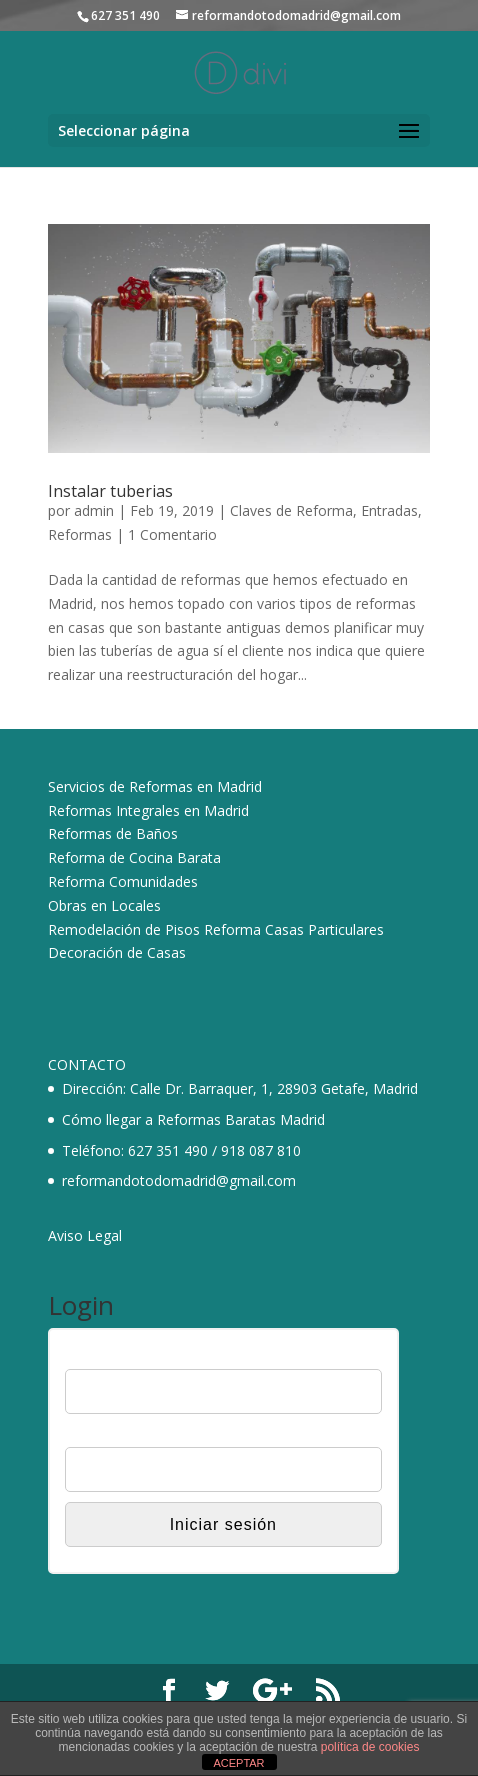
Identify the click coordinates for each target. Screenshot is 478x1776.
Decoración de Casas (117, 952)
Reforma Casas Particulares (294, 929)
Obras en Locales (104, 905)
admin (94, 510)
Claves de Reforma (291, 510)
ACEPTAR (238, 1763)
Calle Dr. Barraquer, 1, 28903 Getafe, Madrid (274, 1088)
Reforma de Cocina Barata (134, 857)
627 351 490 (168, 1150)
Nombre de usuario (124, 1356)
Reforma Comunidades (123, 881)
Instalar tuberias (110, 491)
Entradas (389, 510)
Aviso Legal (85, 1235)
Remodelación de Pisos (124, 929)
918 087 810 (261, 1150)
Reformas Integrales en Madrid (148, 810)
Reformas (80, 534)
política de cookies (370, 1747)
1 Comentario (172, 534)
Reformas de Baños (113, 833)
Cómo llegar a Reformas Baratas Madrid (193, 1119)
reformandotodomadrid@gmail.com (179, 1180)
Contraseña (101, 1435)
